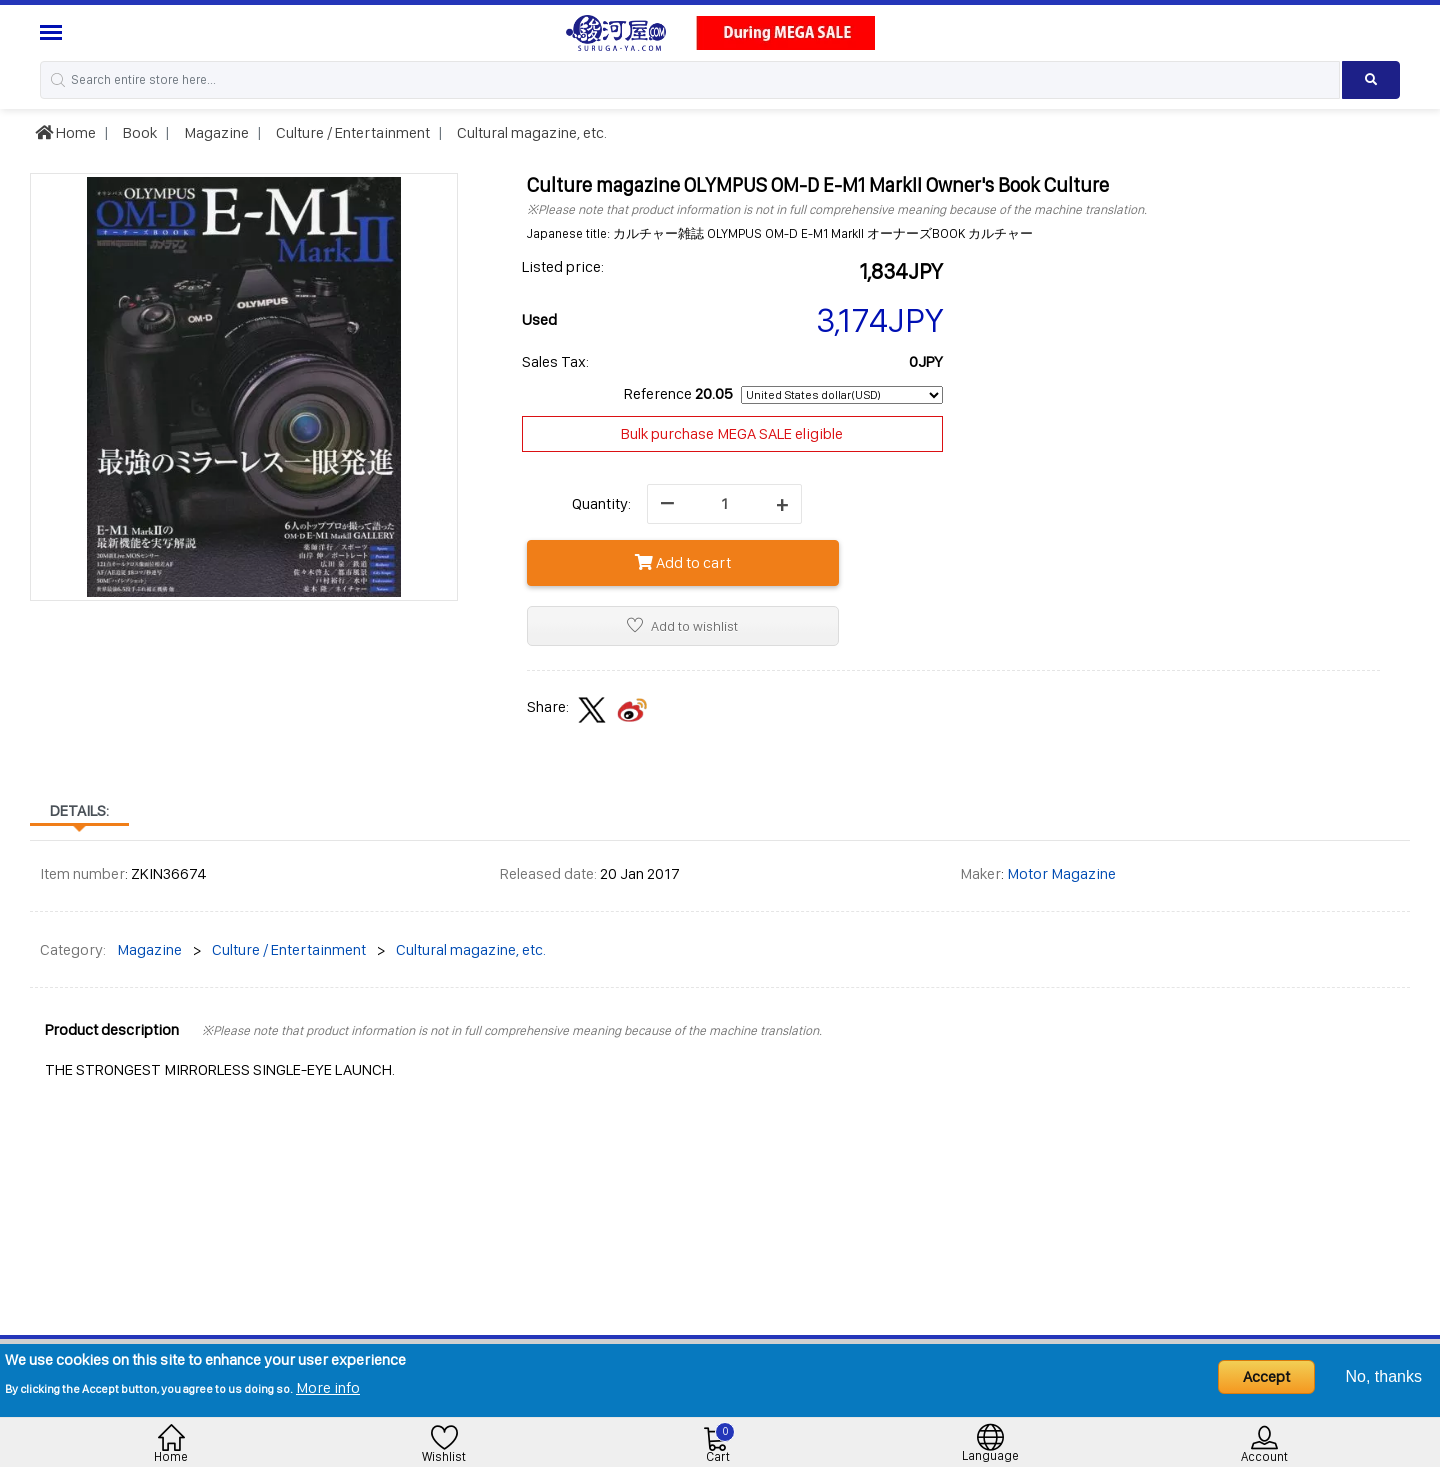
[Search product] (1371, 80)
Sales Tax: (555, 361)
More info (328, 1387)
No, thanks (1384, 1376)
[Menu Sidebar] (53, 32)
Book (138, 132)
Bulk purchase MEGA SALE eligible (732, 433)
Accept (1266, 1376)
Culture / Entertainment (351, 132)
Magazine (215, 132)
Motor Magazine (1061, 873)
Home (65, 132)
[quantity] (724, 504)
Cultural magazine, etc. (530, 132)
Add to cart (683, 562)
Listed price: (563, 266)
